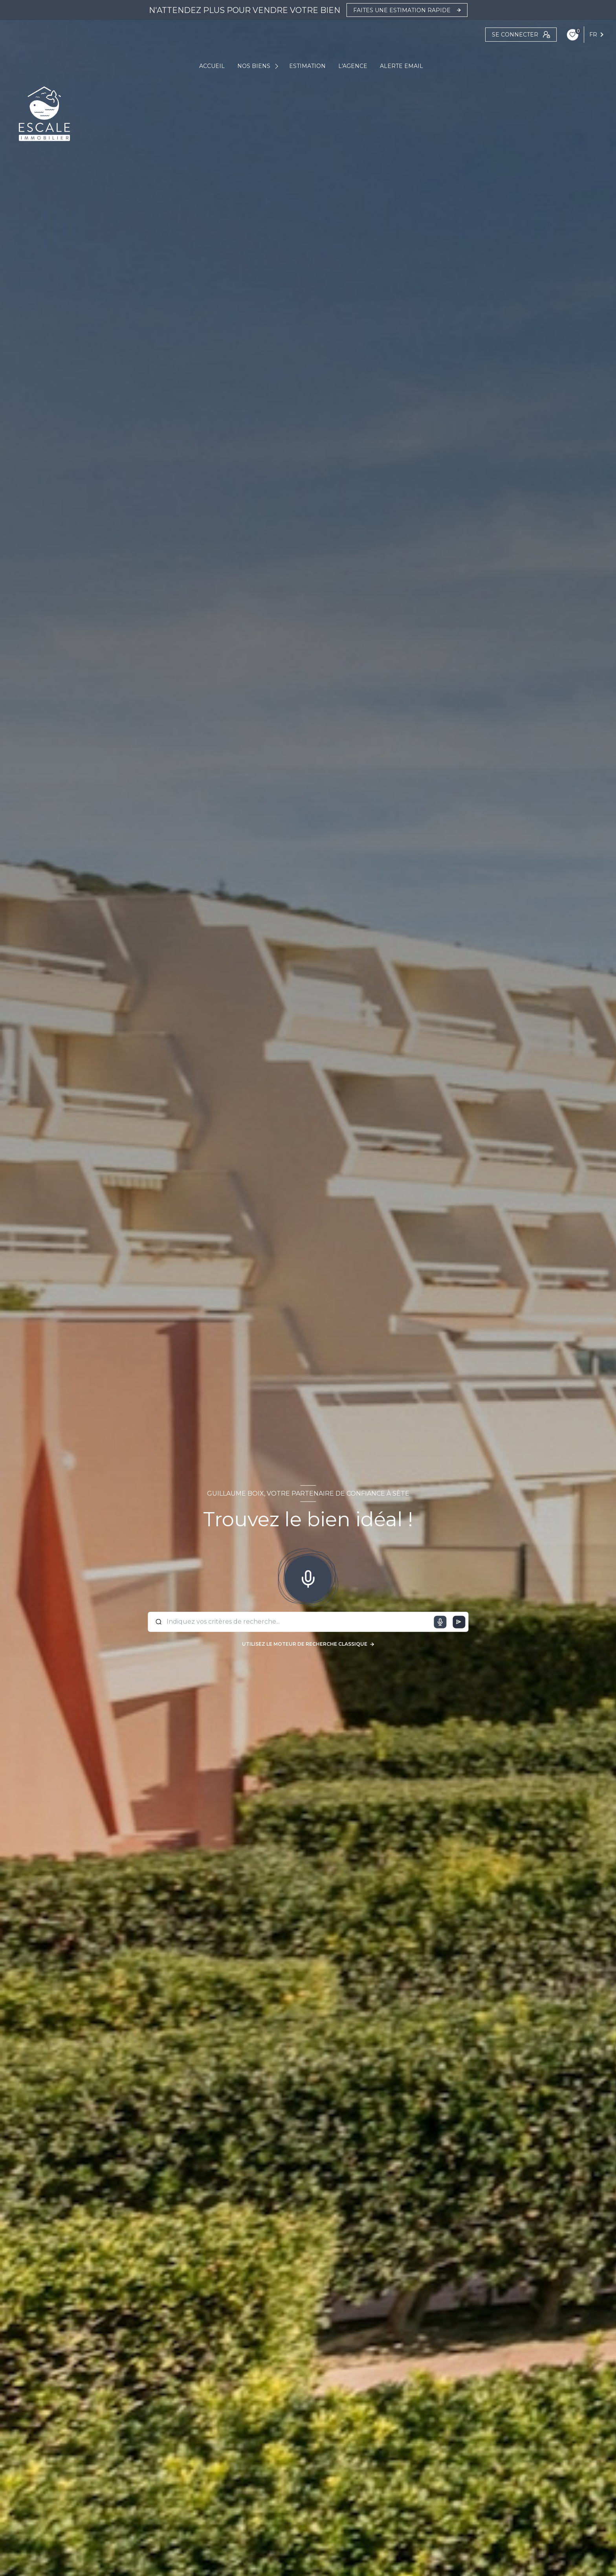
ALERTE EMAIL (401, 66)
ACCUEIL (212, 66)
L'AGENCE (352, 66)
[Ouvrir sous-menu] (278, 66)
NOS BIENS (253, 66)
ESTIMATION (307, 66)
